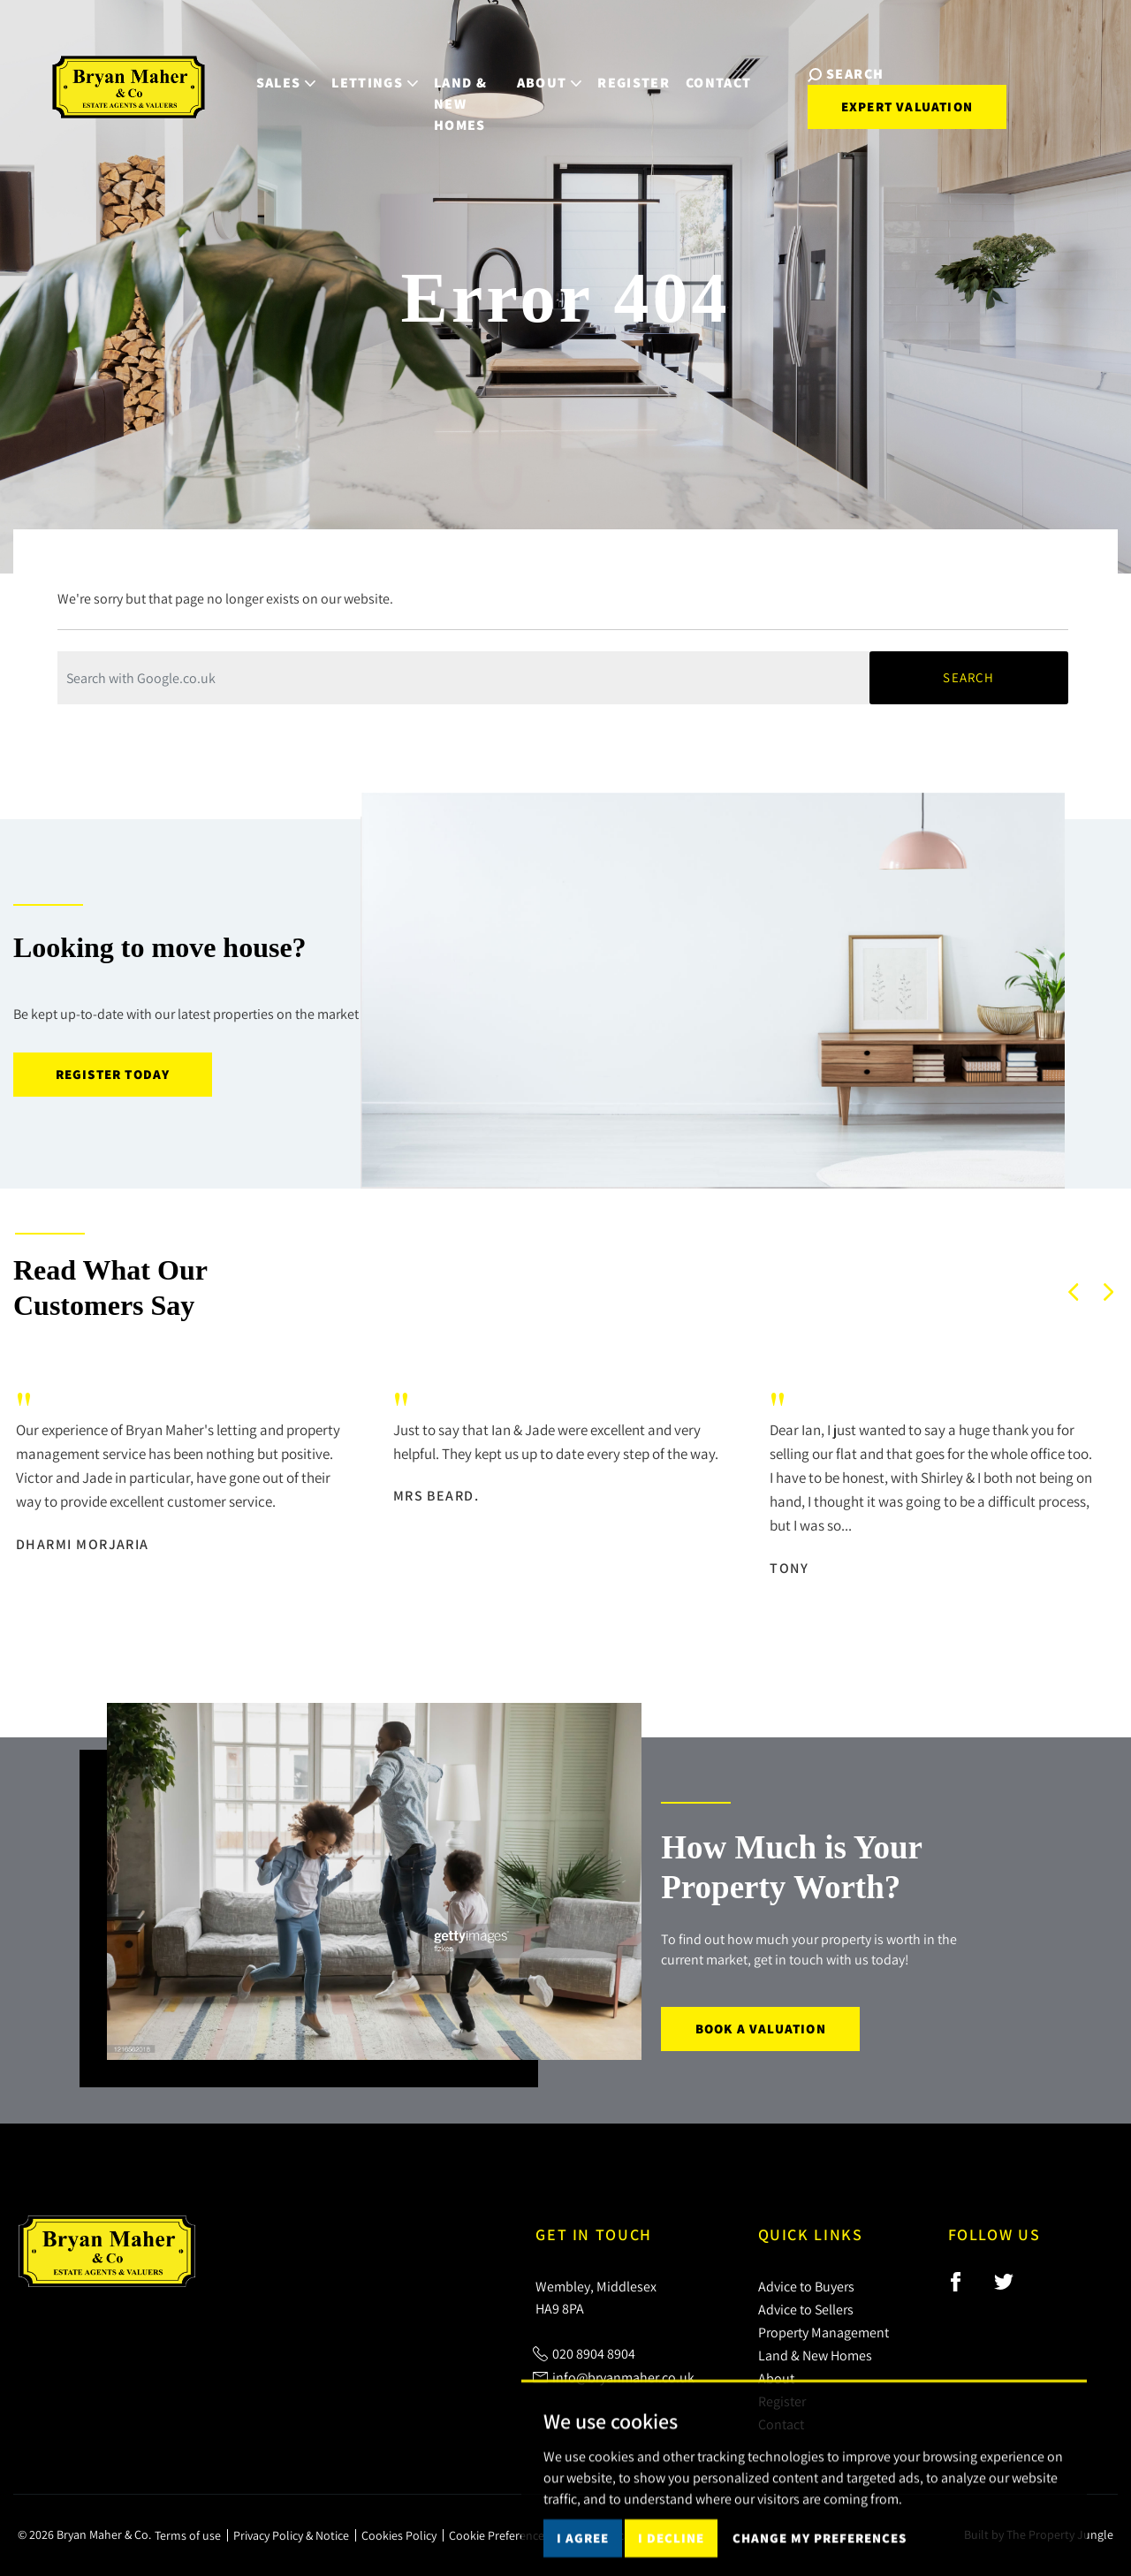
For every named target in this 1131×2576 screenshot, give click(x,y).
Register (632, 72)
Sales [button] (257, 72)
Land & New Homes (449, 83)
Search (968, 677)
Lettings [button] (345, 72)
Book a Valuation (760, 2028)
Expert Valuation (892, 95)
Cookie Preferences (499, 2535)
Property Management (823, 2332)
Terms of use (188, 2535)
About (776, 2378)
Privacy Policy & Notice (291, 2535)
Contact (717, 72)
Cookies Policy (398, 2535)
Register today (113, 1074)
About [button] (548, 72)
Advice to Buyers (806, 2286)
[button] (1073, 1292)
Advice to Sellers (806, 2309)
